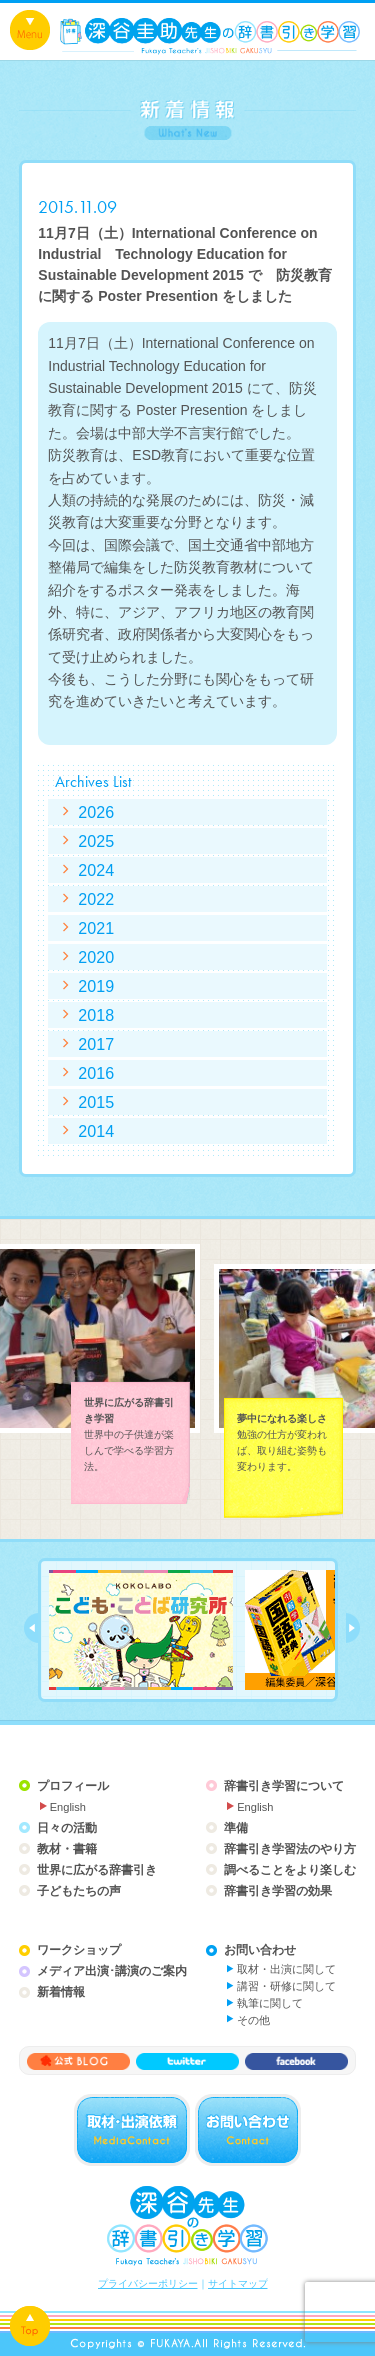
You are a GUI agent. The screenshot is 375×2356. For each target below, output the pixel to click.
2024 (96, 870)
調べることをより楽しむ (290, 1870)
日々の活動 (67, 1828)
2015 (96, 1102)
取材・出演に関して (286, 1969)
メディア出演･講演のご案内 (112, 1971)
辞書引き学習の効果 (278, 1891)
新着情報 (61, 1992)
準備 (236, 1828)
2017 (96, 1044)
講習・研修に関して (286, 1986)
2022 (96, 899)
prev (31, 1628)
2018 (96, 1015)
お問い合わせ (260, 1950)
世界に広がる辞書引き (97, 1870)
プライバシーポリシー (148, 2283)
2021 (96, 928)
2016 (96, 1073)
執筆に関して (270, 2003)
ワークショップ (79, 1950)
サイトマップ (238, 2283)
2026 (96, 812)
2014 (96, 1131)
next (353, 1628)
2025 (96, 841)
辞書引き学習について (284, 1786)
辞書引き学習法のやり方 (290, 1849)
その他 (253, 2020)
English (68, 1807)
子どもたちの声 (79, 1891)
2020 (96, 957)
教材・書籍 (67, 1849)
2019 (96, 986)
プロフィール (73, 1786)
